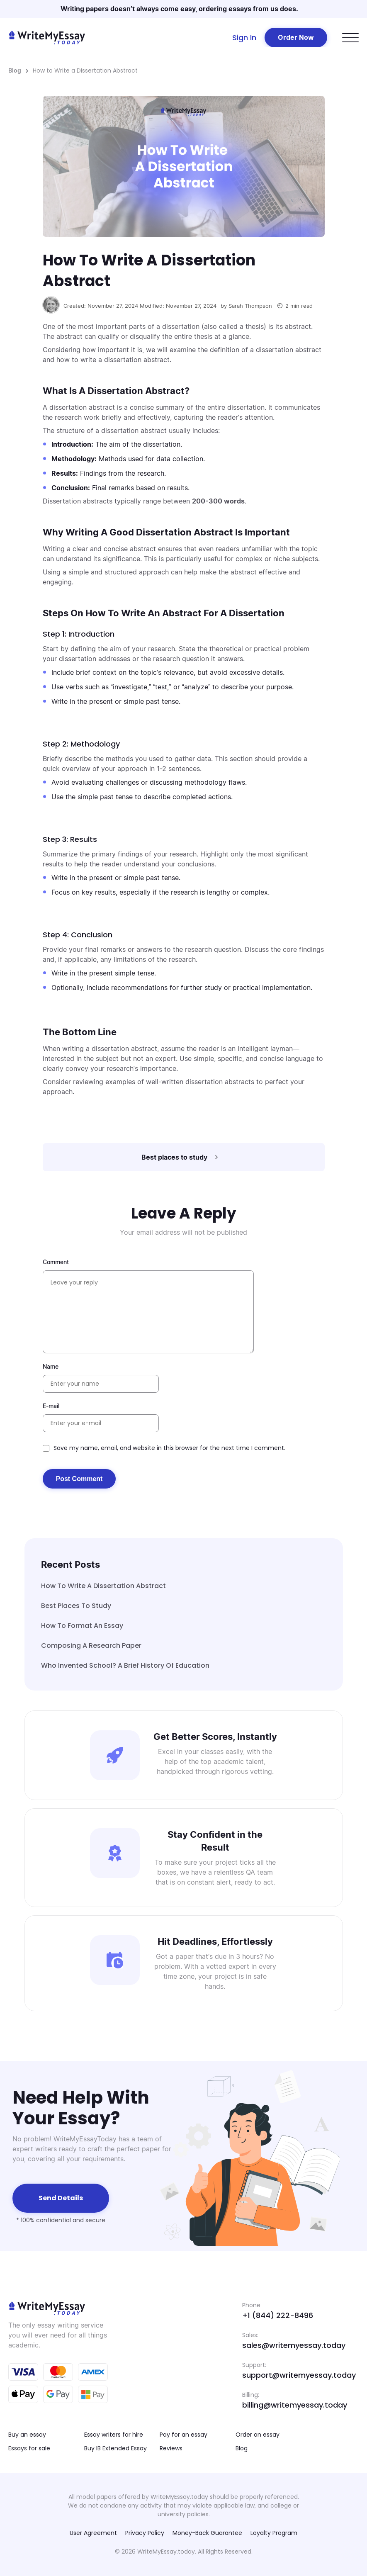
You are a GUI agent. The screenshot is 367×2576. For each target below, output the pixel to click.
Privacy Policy (144, 2533)
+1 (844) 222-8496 (277, 2315)
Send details (61, 2198)
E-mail (51, 1405)
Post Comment (79, 1478)
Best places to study (76, 1605)
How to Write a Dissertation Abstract (103, 1586)
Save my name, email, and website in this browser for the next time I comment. (169, 1448)
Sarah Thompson (250, 305)
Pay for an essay (183, 2434)
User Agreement (93, 2533)
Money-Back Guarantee (207, 2533)
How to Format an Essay (82, 1625)
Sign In (244, 37)
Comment (56, 1261)
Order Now (296, 37)
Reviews (171, 2448)
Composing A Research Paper (91, 1645)
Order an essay (258, 2434)
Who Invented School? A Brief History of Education (125, 1665)
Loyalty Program (273, 2533)
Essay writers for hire (113, 2434)
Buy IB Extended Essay (115, 2448)
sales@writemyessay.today (293, 2345)
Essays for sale (29, 2448)
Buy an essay (27, 2434)
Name (50, 1366)
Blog (14, 70)
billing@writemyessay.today (294, 2405)
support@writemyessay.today (299, 2375)
